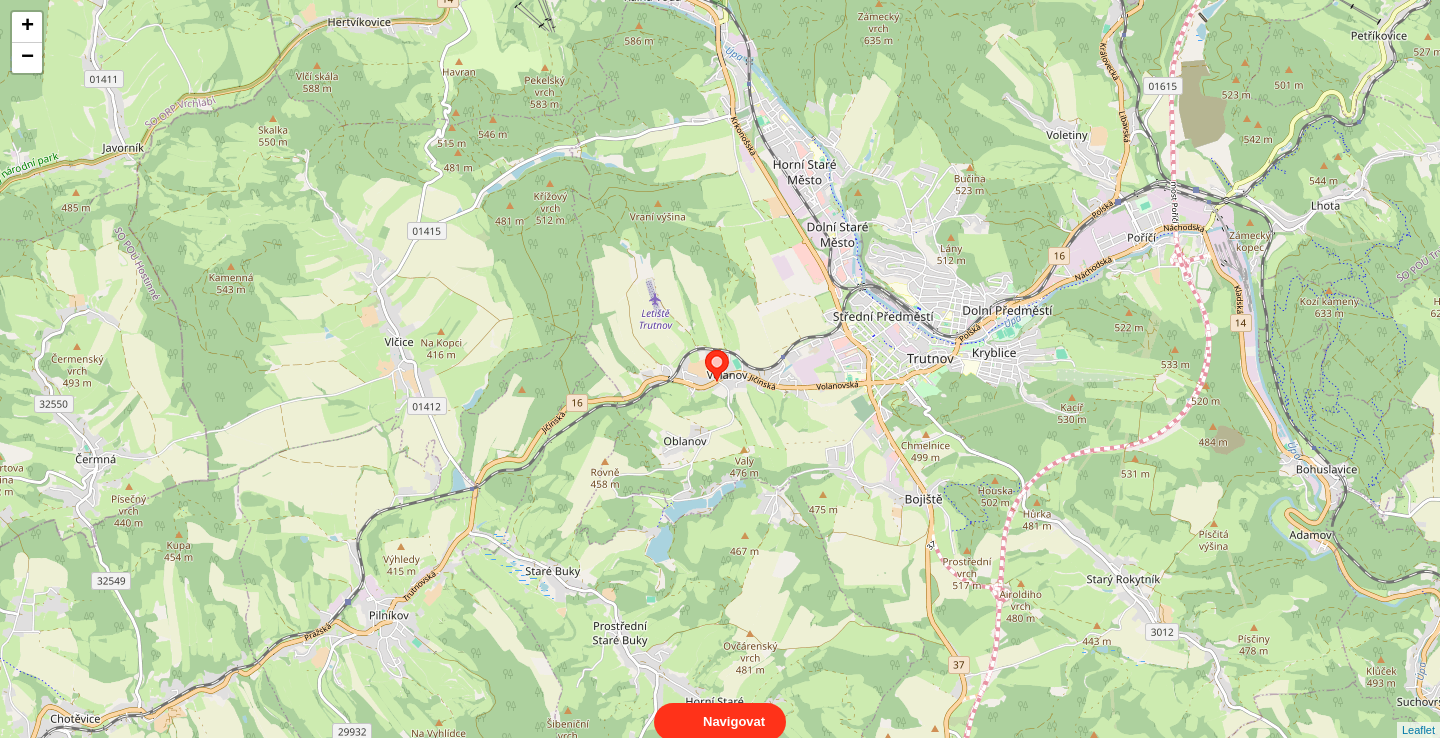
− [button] (27, 58)
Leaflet (1418, 712)
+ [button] (27, 27)
